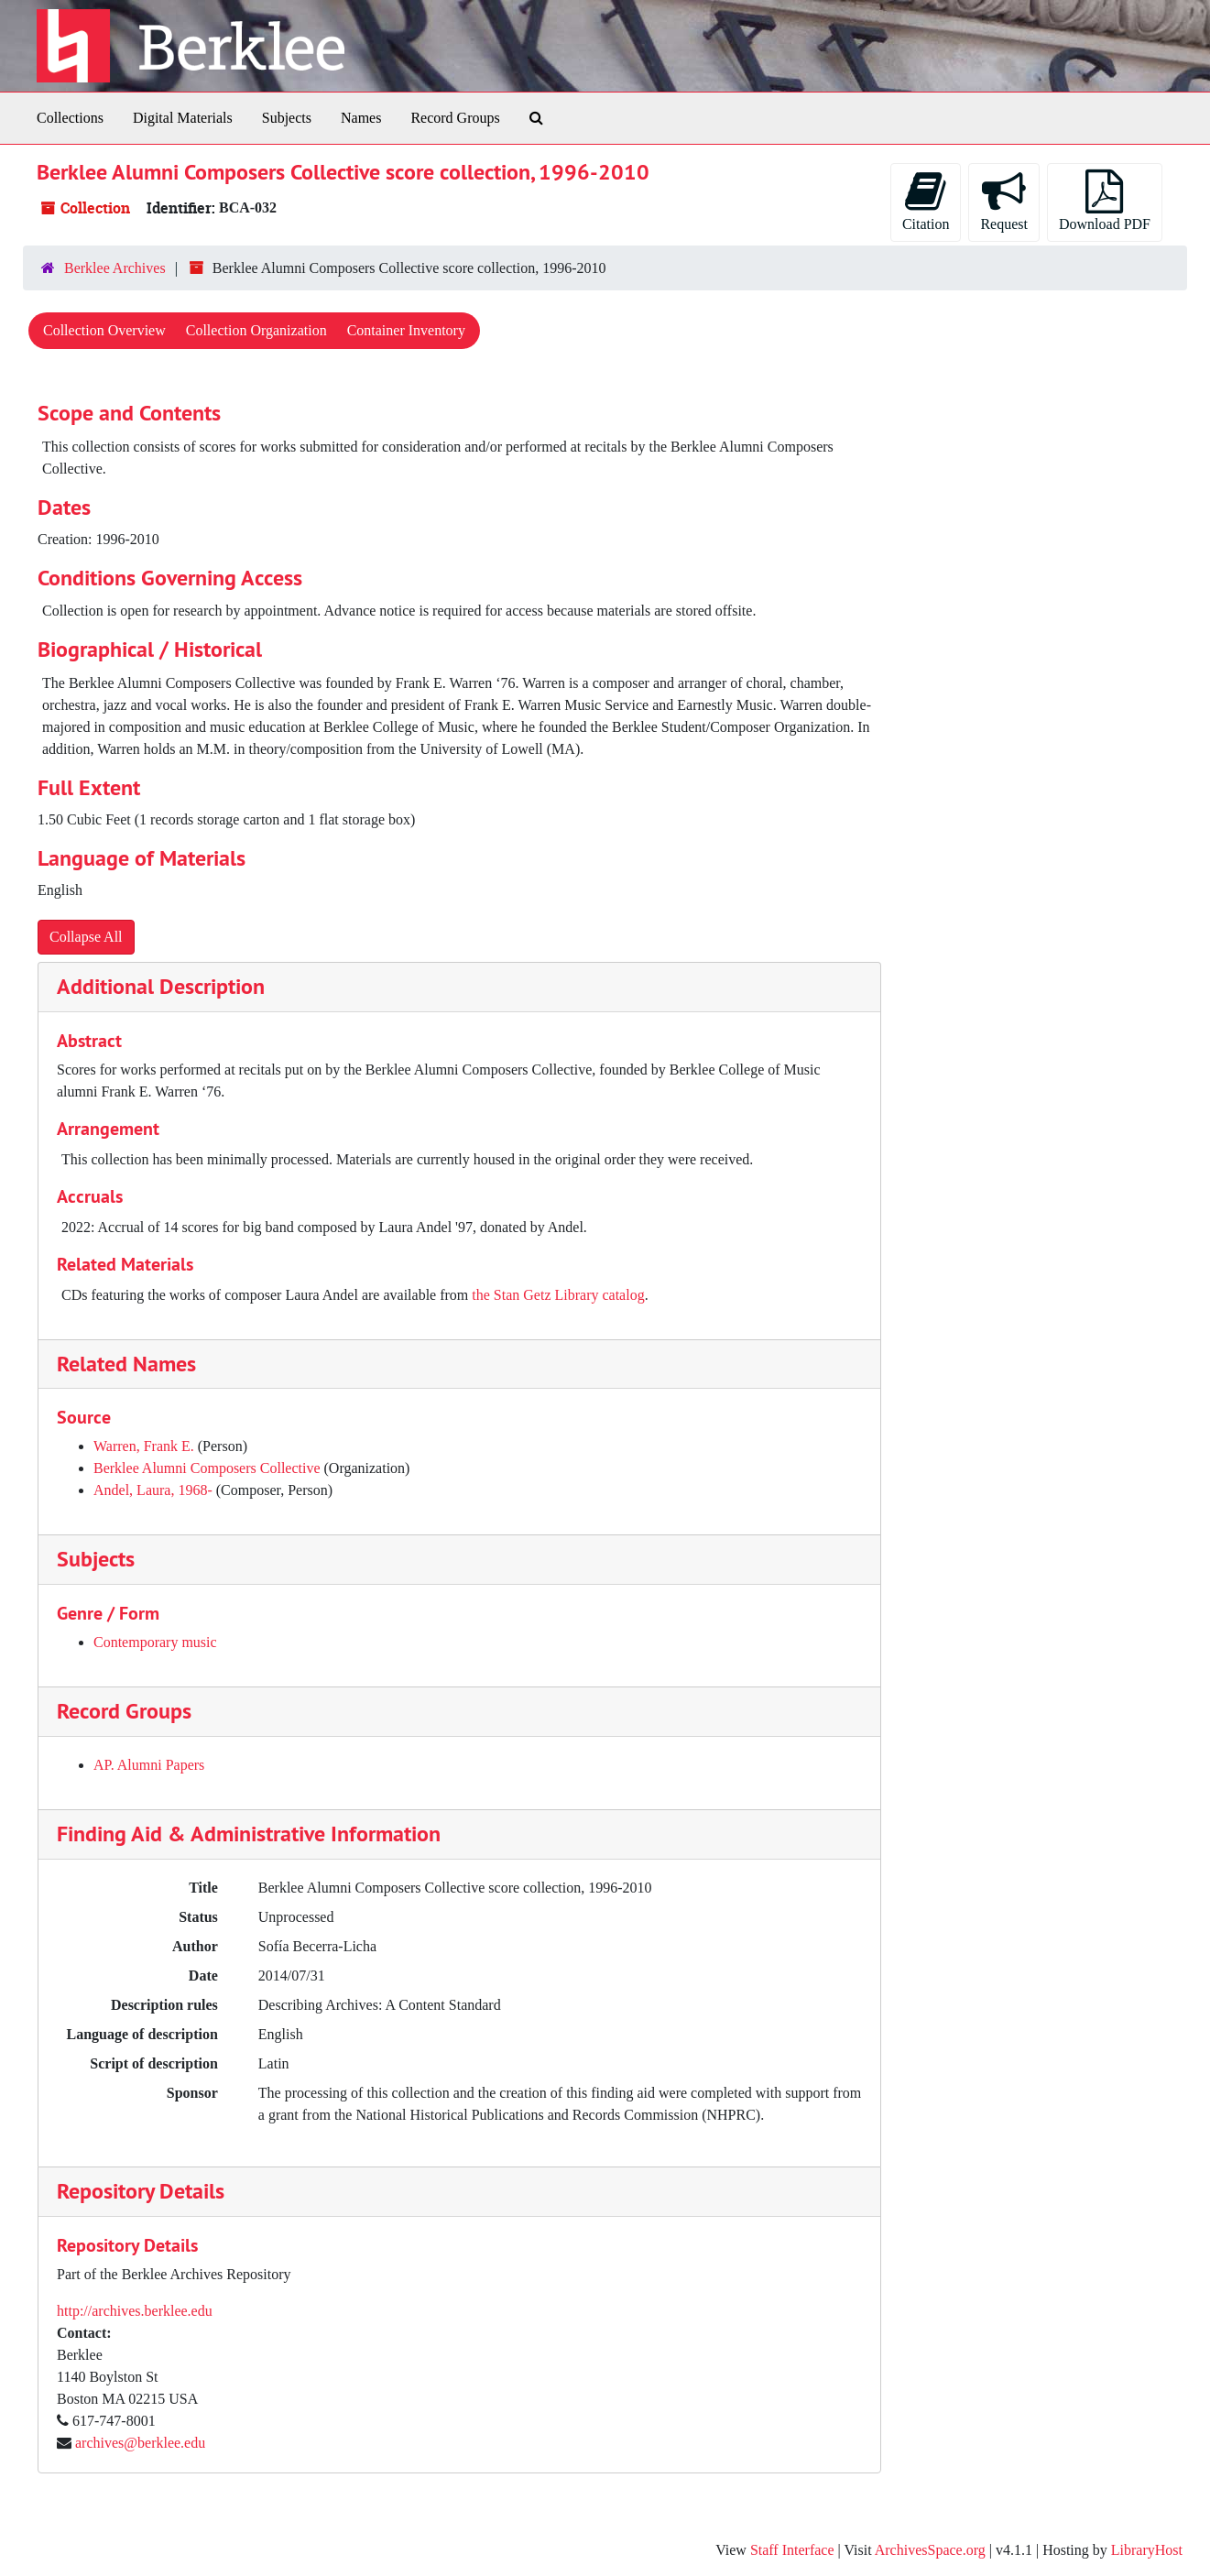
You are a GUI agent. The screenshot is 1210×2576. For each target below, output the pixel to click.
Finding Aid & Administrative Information (249, 1833)
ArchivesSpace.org (930, 2550)
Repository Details (140, 2191)
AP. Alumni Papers (148, 1765)
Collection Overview (104, 330)
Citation (926, 200)
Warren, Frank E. (143, 1446)
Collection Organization (256, 330)
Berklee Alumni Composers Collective (207, 1468)
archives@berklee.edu (140, 2442)
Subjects (286, 118)
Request (1004, 200)
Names (361, 118)
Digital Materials (183, 118)
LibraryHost (1147, 2550)
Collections (70, 118)
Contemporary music (155, 1642)
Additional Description (161, 986)
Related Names (126, 1363)
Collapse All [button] (86, 936)
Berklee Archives (115, 268)
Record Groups (454, 118)
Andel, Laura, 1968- (153, 1490)
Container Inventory (406, 330)
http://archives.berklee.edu (135, 2311)
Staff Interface (792, 2550)
